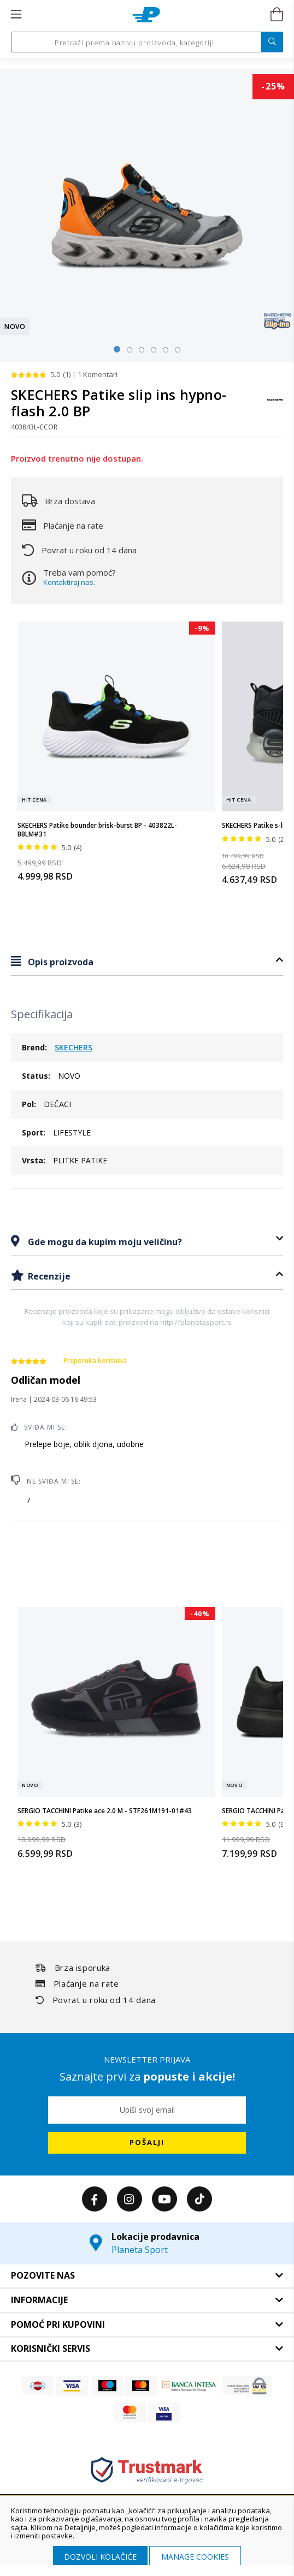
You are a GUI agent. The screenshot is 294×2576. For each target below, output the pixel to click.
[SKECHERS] (275, 405)
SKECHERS (73, 1047)
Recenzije (48, 1276)
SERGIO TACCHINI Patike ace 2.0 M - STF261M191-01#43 (104, 1811)
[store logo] (146, 14)
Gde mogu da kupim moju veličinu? (104, 1242)
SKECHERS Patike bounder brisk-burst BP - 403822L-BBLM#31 (97, 829)
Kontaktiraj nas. (69, 582)
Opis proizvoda (59, 962)
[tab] (147, 961)
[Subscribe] (147, 2143)
